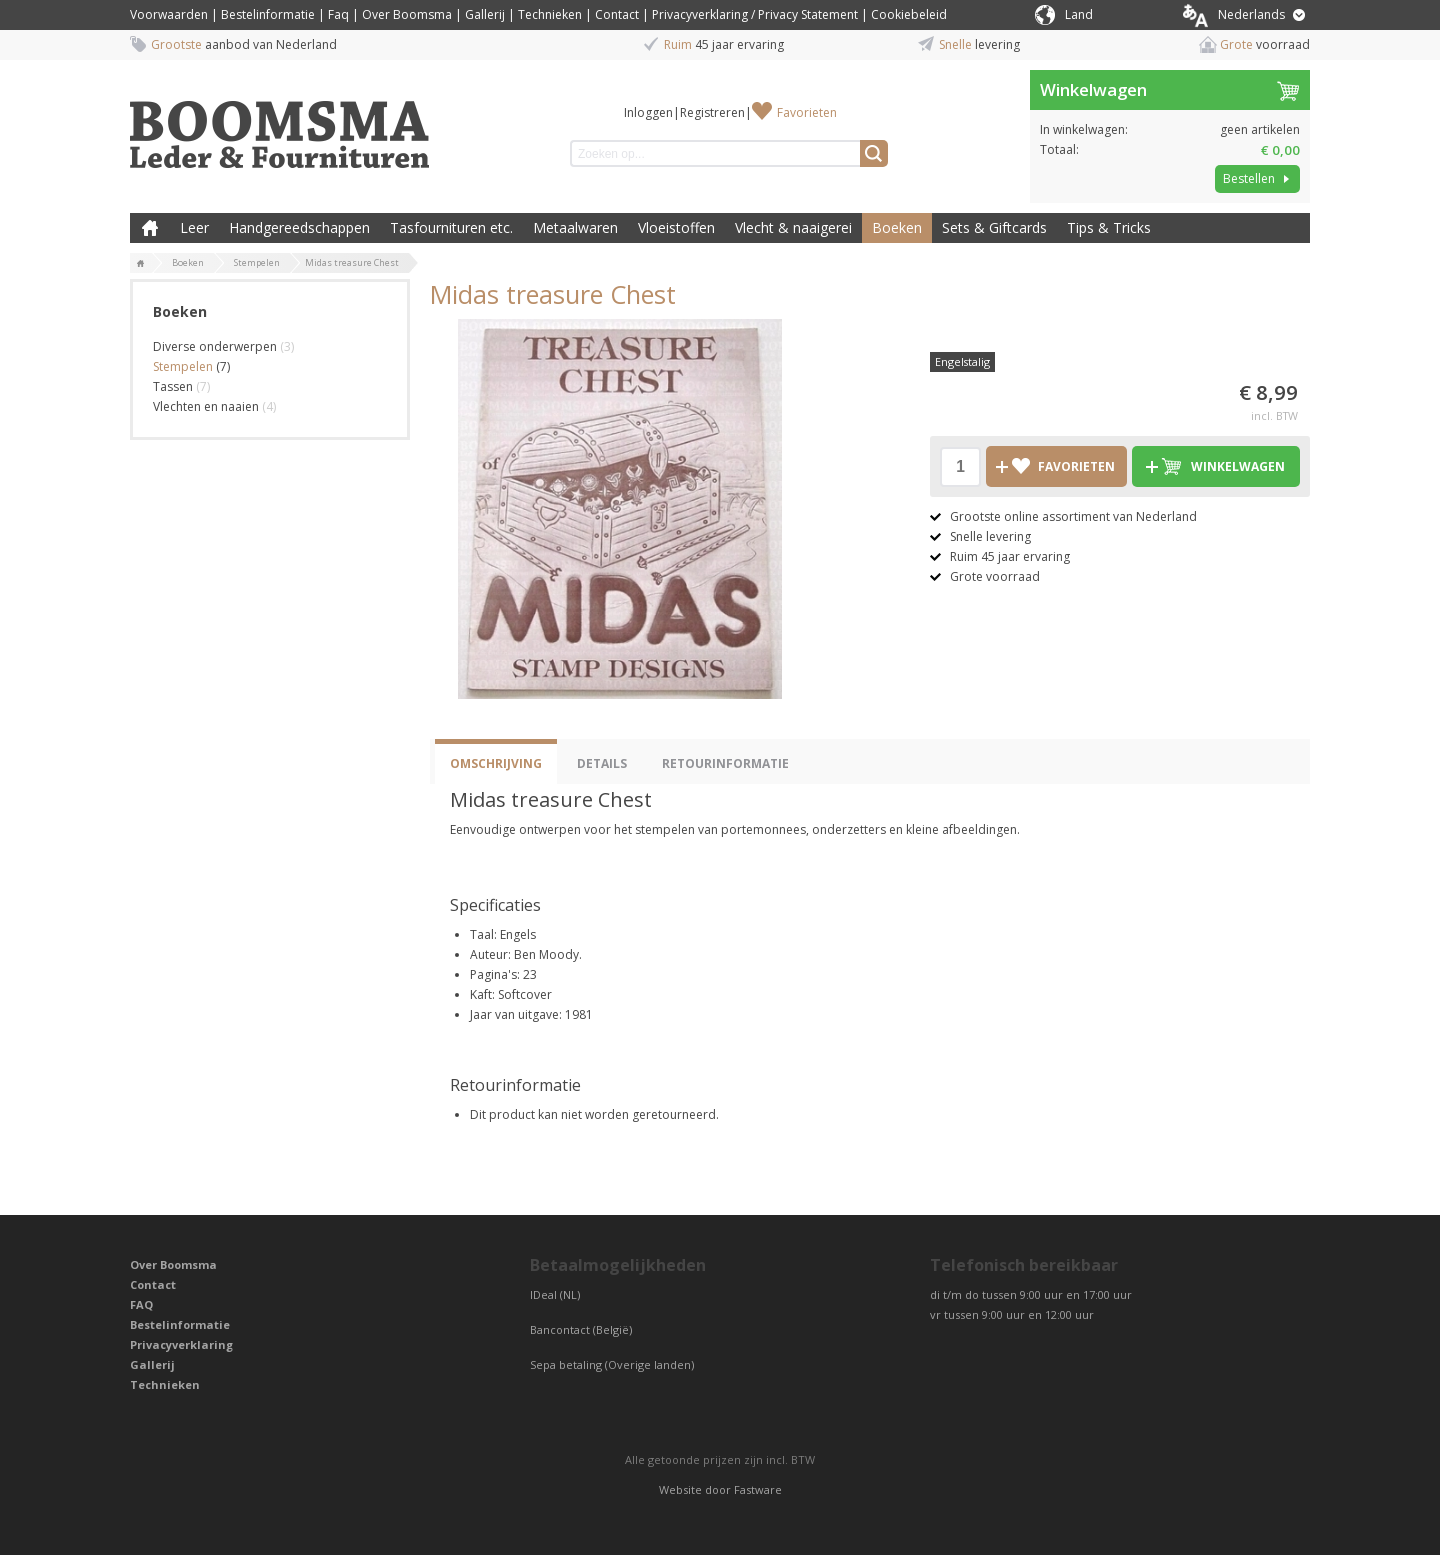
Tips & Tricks (1109, 227)
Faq (338, 14)
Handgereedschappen (299, 227)
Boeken (897, 227)
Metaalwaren (575, 227)
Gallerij (485, 14)
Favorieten (807, 112)
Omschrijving (496, 763)
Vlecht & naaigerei (793, 227)
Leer (194, 227)
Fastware (758, 1489)
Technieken (550, 14)
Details (602, 763)
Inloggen (648, 112)
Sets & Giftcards (994, 227)
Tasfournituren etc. (451, 227)
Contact (617, 14)
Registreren (712, 112)
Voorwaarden (169, 14)
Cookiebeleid (909, 14)
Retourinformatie (725, 763)
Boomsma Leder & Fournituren (150, 228)
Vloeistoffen (676, 227)
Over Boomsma (407, 14)
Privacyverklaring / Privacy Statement (755, 14)
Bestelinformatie (268, 14)
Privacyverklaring (181, 1344)
